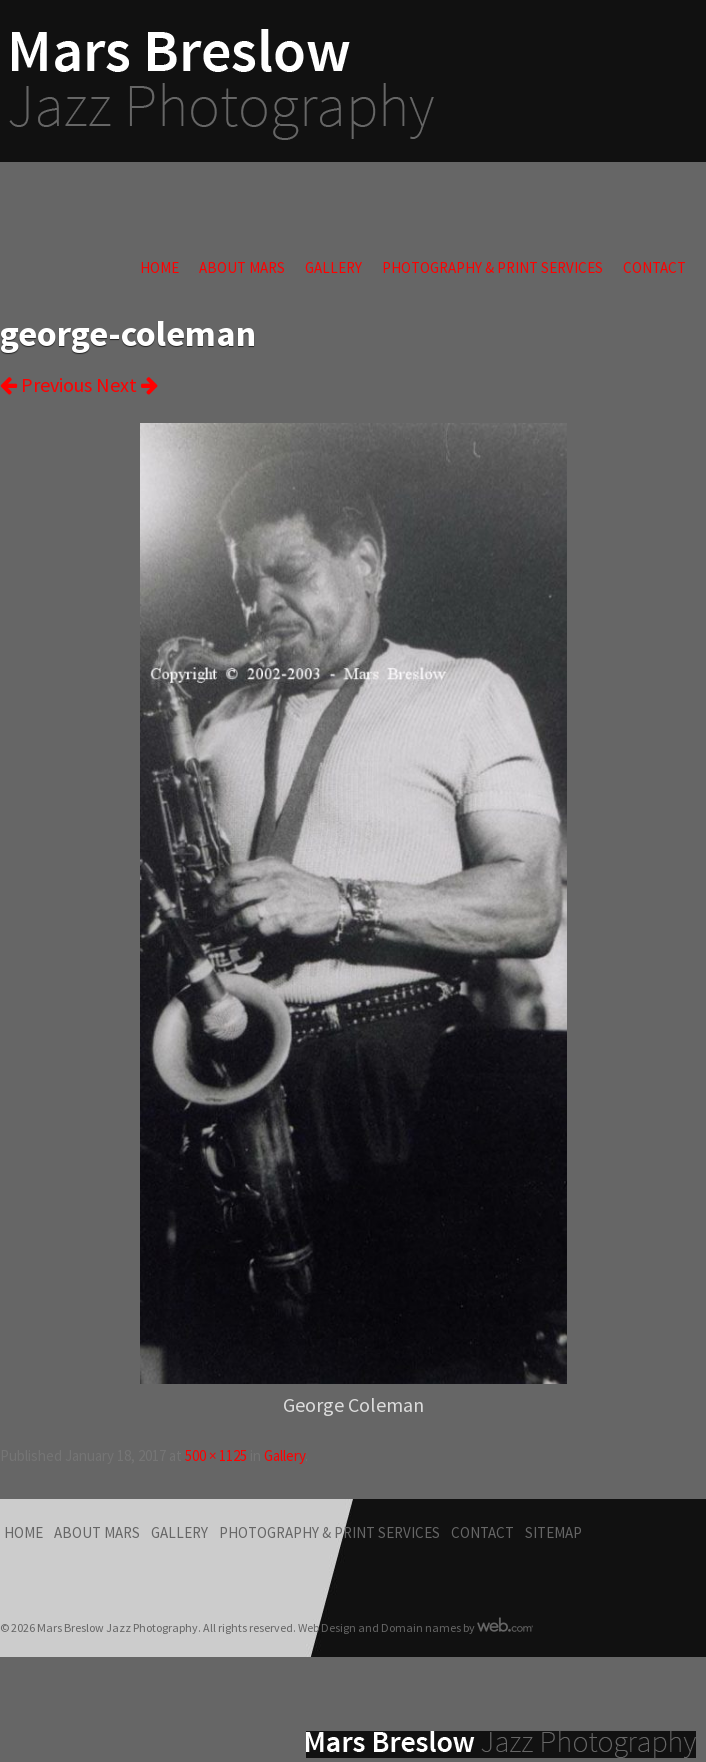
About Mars (242, 267)
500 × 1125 (216, 1455)
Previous (46, 384)
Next (127, 384)
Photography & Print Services (492, 267)
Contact (654, 267)
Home (159, 267)
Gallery (333, 267)
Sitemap (553, 1532)
